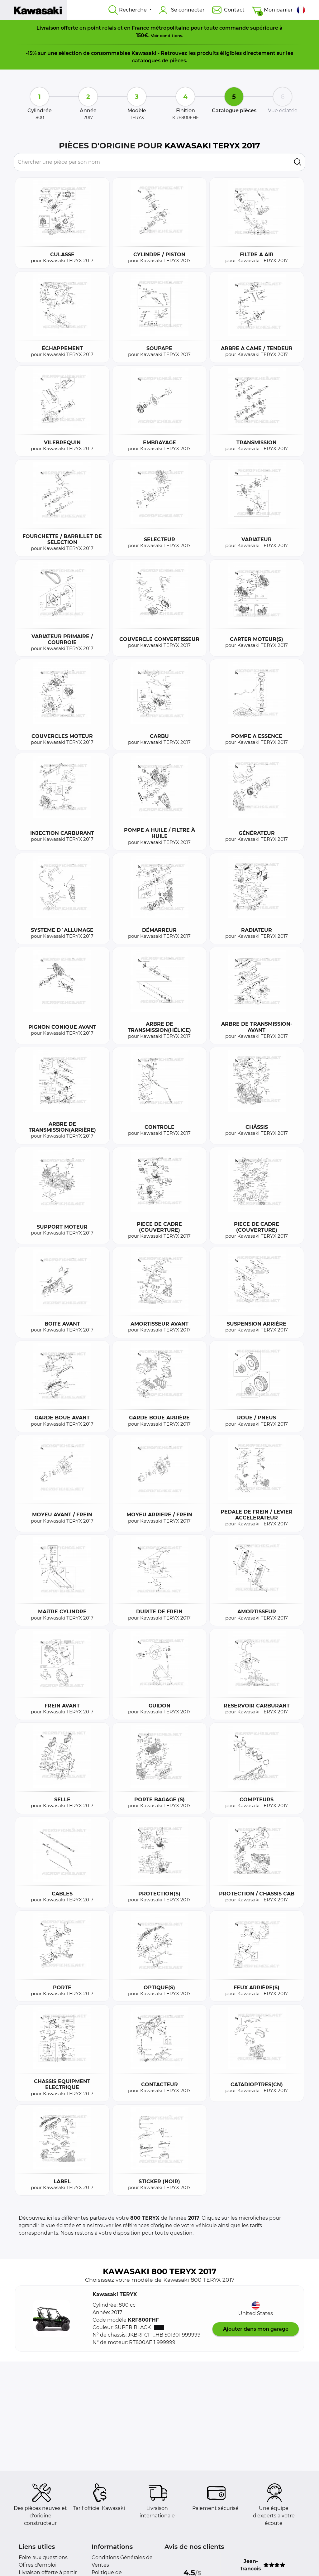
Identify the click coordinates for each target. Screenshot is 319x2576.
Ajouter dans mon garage (255, 2329)
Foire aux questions (43, 2557)
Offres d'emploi (37, 2565)
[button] (51, 2318)
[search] (297, 162)
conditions (171, 35)
